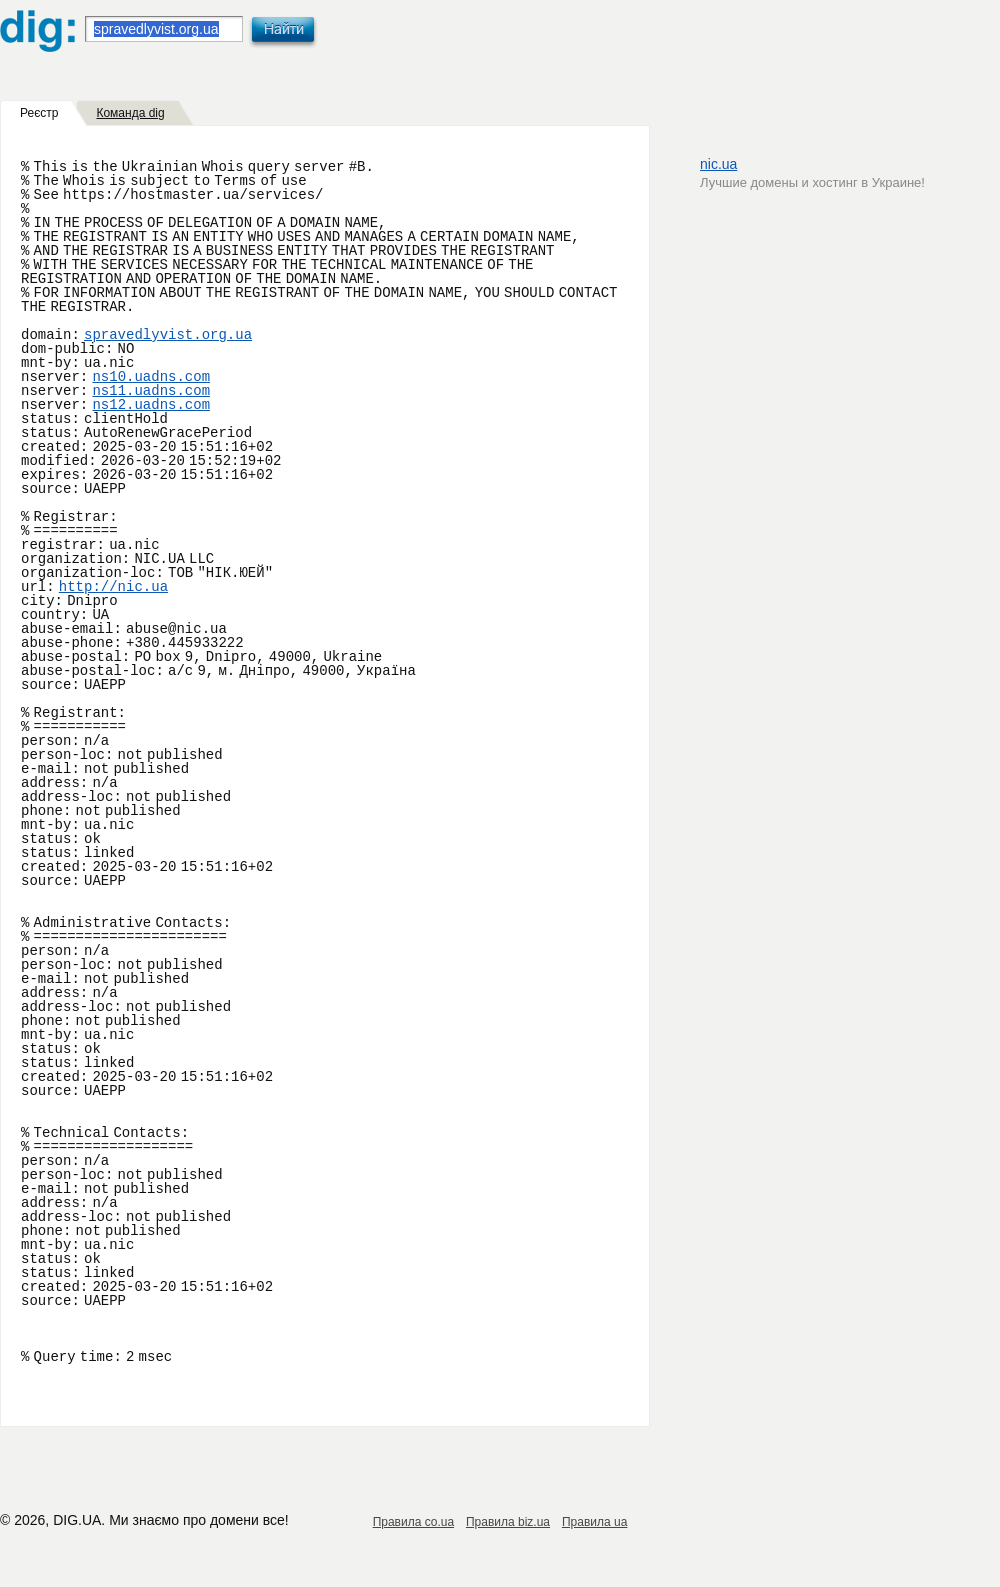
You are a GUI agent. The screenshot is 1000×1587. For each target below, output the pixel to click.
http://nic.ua (113, 587)
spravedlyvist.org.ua (168, 335)
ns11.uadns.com (151, 391)
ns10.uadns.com (151, 377)
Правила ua (594, 1522)
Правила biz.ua (508, 1522)
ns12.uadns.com (151, 405)
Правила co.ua (413, 1522)
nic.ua (718, 164)
